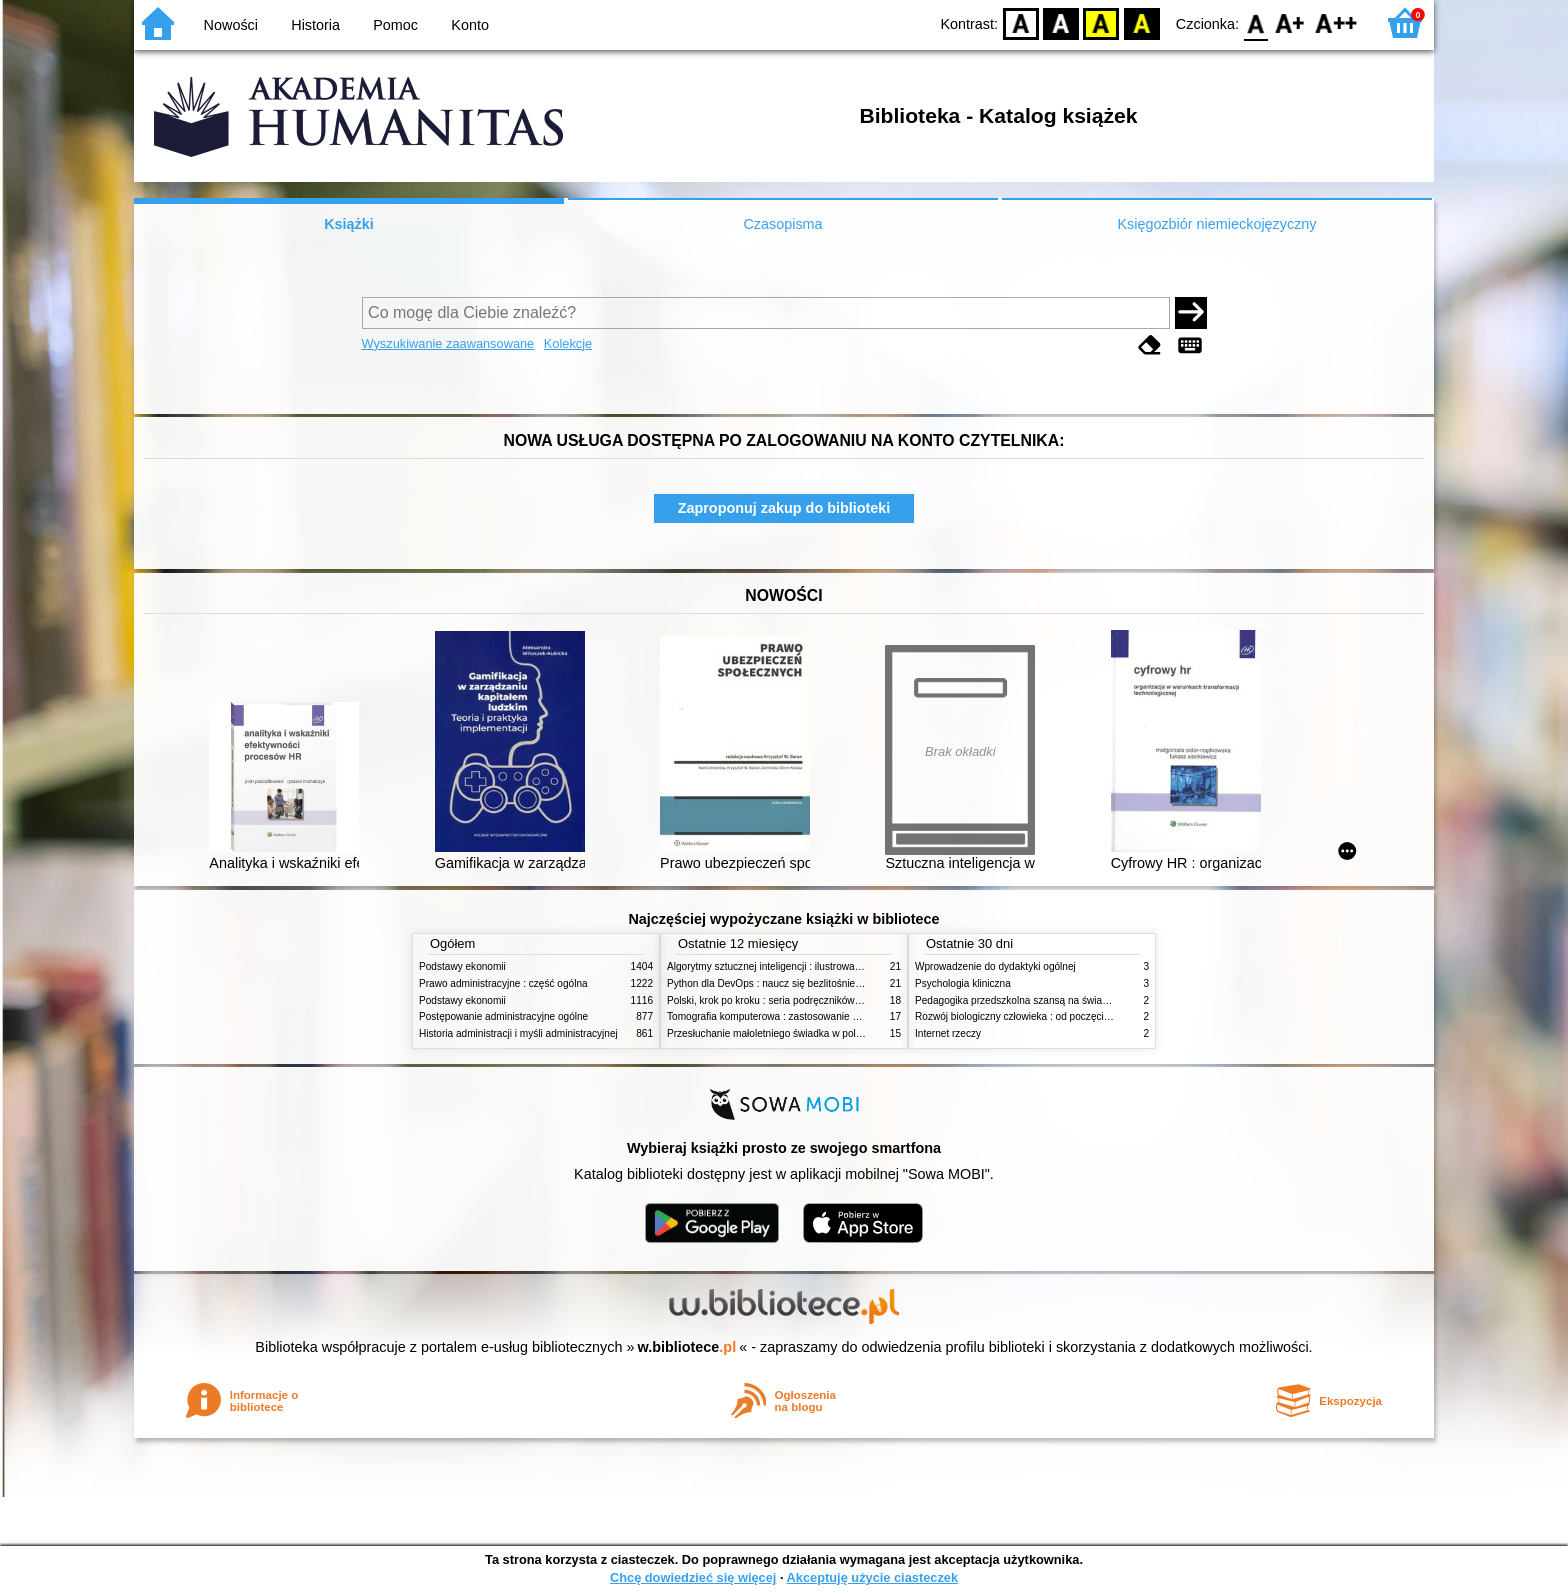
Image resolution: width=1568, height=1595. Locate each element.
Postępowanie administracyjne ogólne (503, 1016)
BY (1141, 22)
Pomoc (395, 25)
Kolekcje (568, 343)
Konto (470, 25)
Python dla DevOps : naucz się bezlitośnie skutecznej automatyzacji (818, 983)
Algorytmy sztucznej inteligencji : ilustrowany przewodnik (793, 966)
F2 (1336, 22)
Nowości (231, 25)
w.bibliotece (687, 1347)
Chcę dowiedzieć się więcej (693, 1577)
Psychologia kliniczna (963, 983)
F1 (1290, 22)
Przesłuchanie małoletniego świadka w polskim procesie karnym (810, 1033)
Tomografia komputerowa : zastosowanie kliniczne (779, 1016)
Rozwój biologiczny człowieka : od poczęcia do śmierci (1036, 1016)
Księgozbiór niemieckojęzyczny (1216, 224)
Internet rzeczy (948, 1033)
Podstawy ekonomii (462, 966)
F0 (1255, 22)
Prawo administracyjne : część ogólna (503, 983)
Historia (315, 25)
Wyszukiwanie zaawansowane (448, 343)
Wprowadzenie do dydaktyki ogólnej (995, 966)
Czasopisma (782, 224)
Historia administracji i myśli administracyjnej (518, 1033)
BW (1061, 22)
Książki (349, 224)
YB (1101, 22)
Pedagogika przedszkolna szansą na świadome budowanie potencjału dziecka (1090, 1000)
